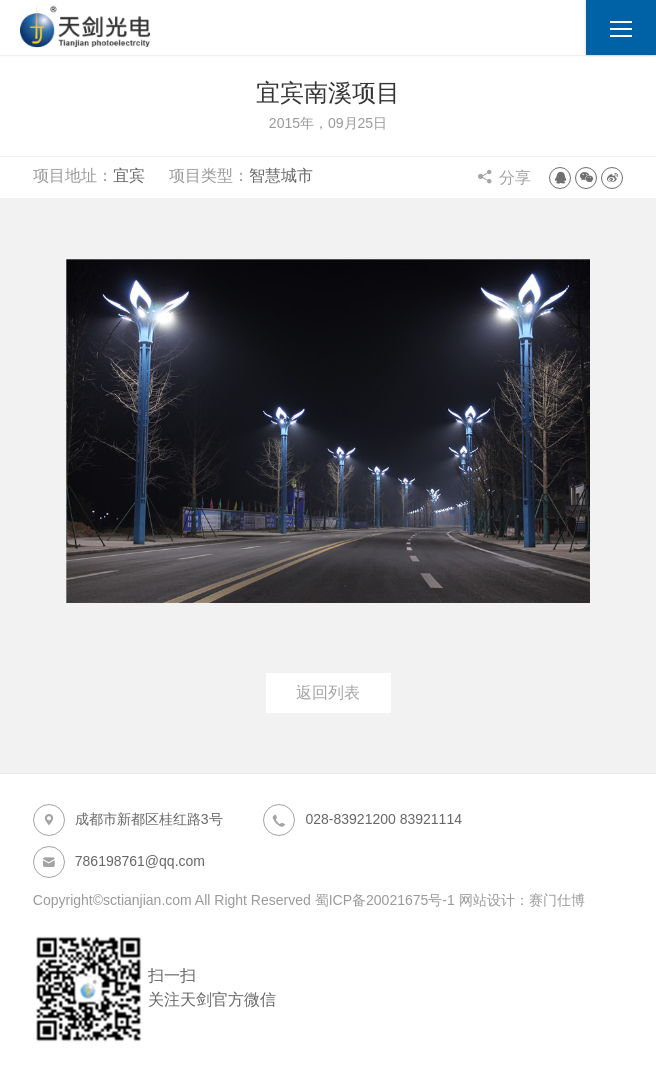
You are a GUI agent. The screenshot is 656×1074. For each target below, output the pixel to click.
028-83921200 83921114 (362, 820)
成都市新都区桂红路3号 (128, 820)
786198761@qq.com (119, 862)
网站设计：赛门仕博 (522, 900)
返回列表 (328, 692)
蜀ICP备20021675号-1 (385, 900)
